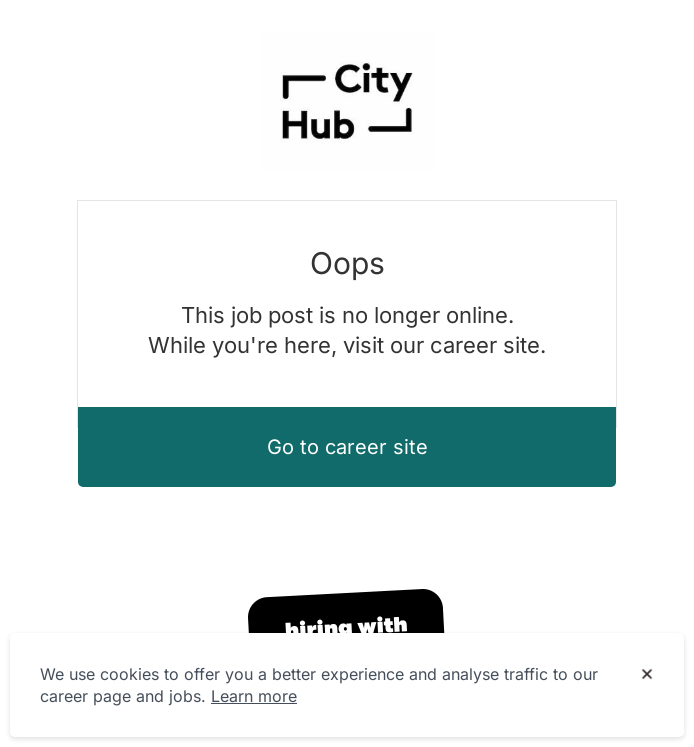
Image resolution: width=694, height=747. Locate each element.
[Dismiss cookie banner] (647, 675)
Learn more (254, 696)
